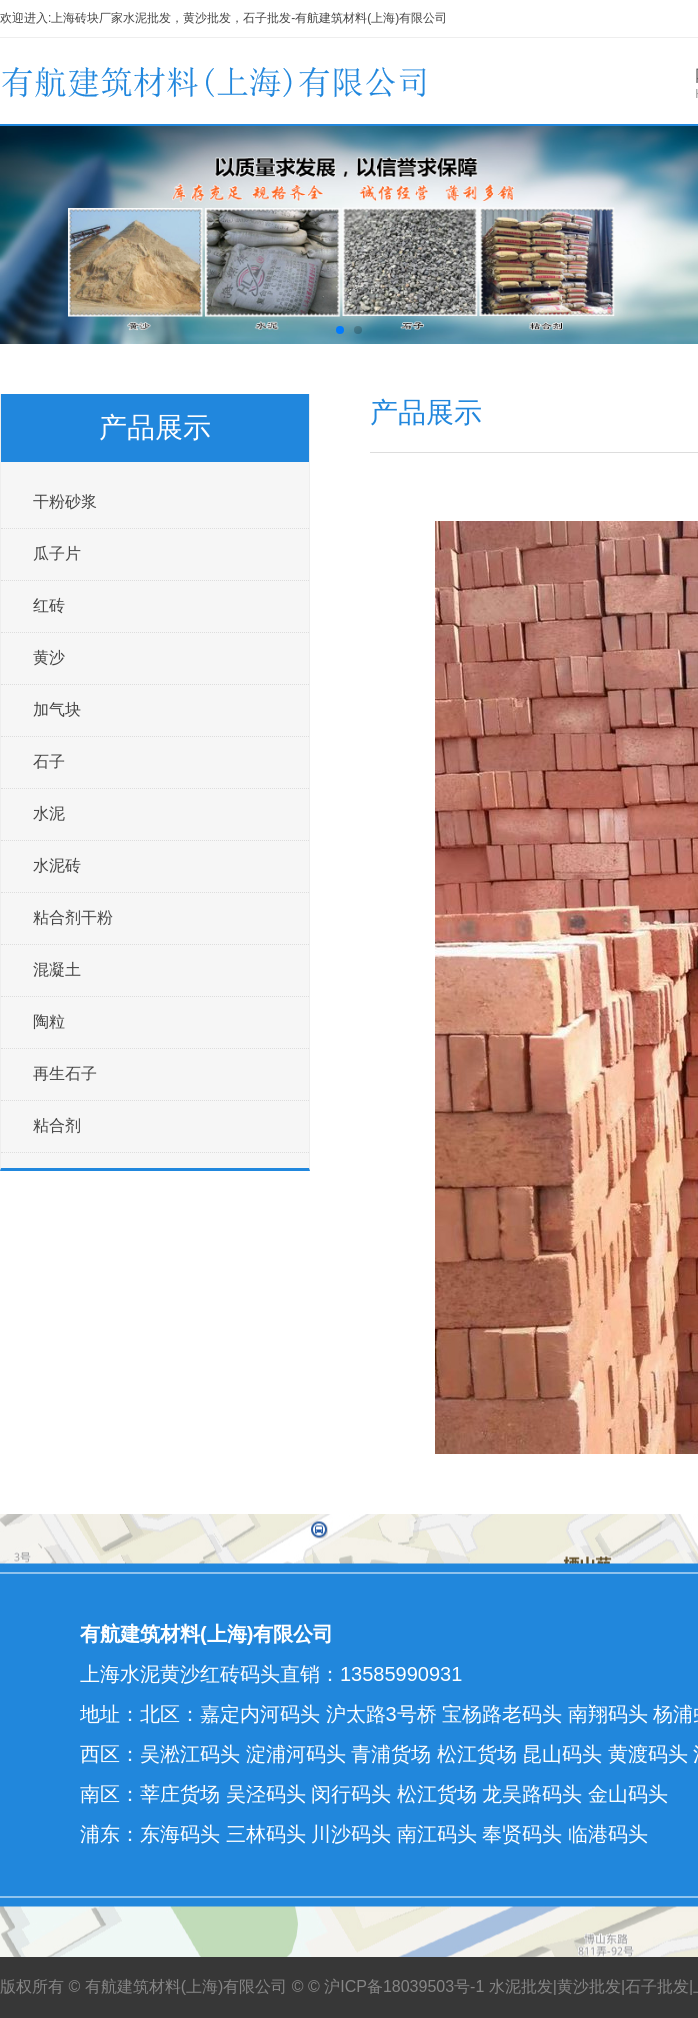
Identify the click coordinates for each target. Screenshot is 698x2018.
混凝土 (57, 969)
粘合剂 (57, 1125)
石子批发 (657, 1986)
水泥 (49, 813)
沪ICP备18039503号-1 (404, 1986)
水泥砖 (57, 865)
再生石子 (65, 1073)
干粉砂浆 (65, 501)
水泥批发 (521, 1986)
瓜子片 (57, 553)
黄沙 (49, 657)
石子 (49, 761)
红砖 (49, 605)
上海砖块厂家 (87, 18)
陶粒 (49, 1021)
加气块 (57, 709)
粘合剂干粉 (73, 917)
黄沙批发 (589, 1986)
